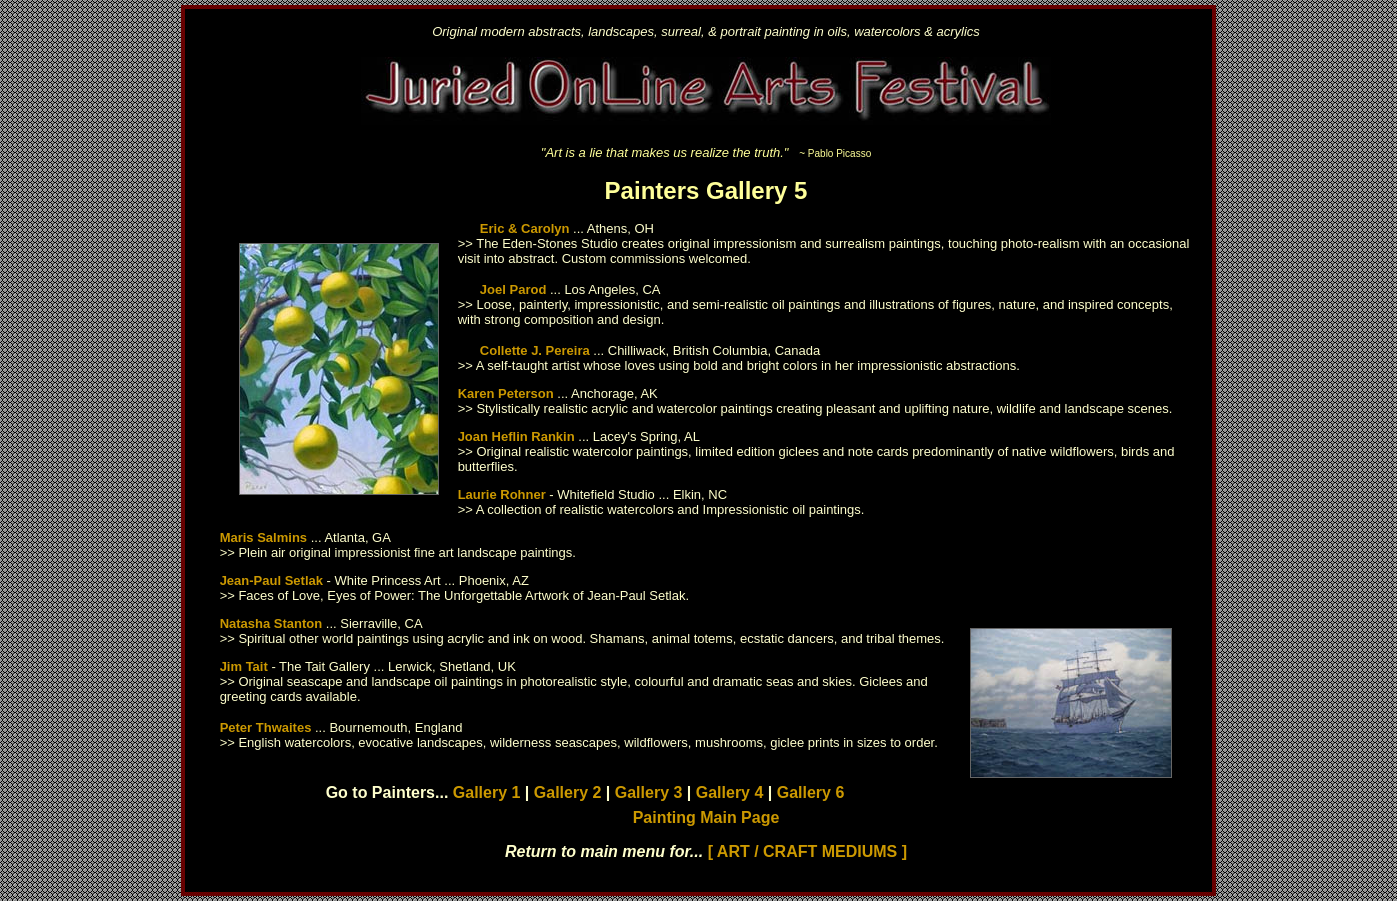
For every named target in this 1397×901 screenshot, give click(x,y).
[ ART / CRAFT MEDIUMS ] (807, 851)
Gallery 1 (487, 792)
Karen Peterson (506, 393)
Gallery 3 (649, 792)
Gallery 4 (730, 792)
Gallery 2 (568, 792)
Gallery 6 (811, 792)
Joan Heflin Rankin (516, 436)
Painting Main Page (706, 817)
